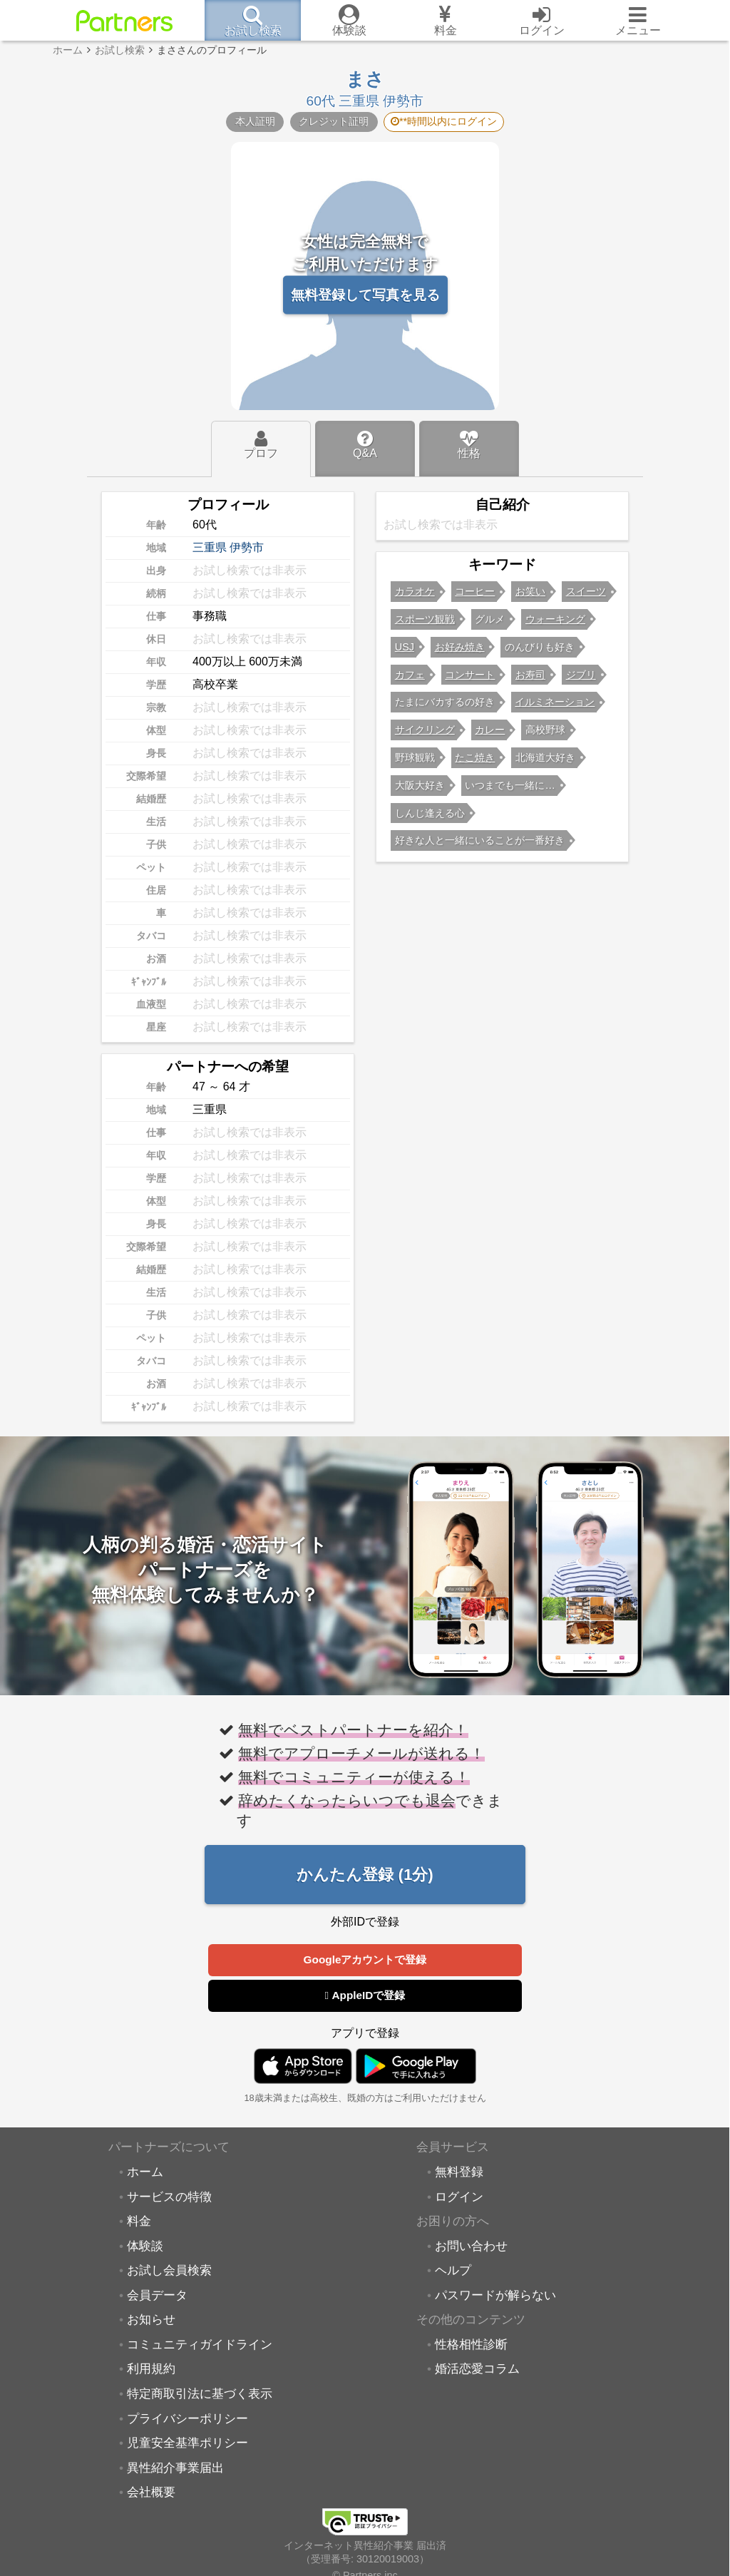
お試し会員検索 (169, 2270)
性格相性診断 (471, 2344)
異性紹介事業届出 (175, 2467)
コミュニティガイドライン (199, 2344)
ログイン (459, 2196)
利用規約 (151, 2368)
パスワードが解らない (495, 2295)
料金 (139, 2221)
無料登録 (459, 2171)
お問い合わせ (471, 2246)
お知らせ (151, 2319)
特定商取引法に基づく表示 (199, 2393)
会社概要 (151, 2492)
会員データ (157, 2295)
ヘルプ (453, 2270)
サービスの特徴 (169, 2196)
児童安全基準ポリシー (187, 2443)
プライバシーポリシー (187, 2418)
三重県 (209, 547)
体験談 (145, 2246)
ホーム (145, 2171)
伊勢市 (247, 547)
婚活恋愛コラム (477, 2368)
